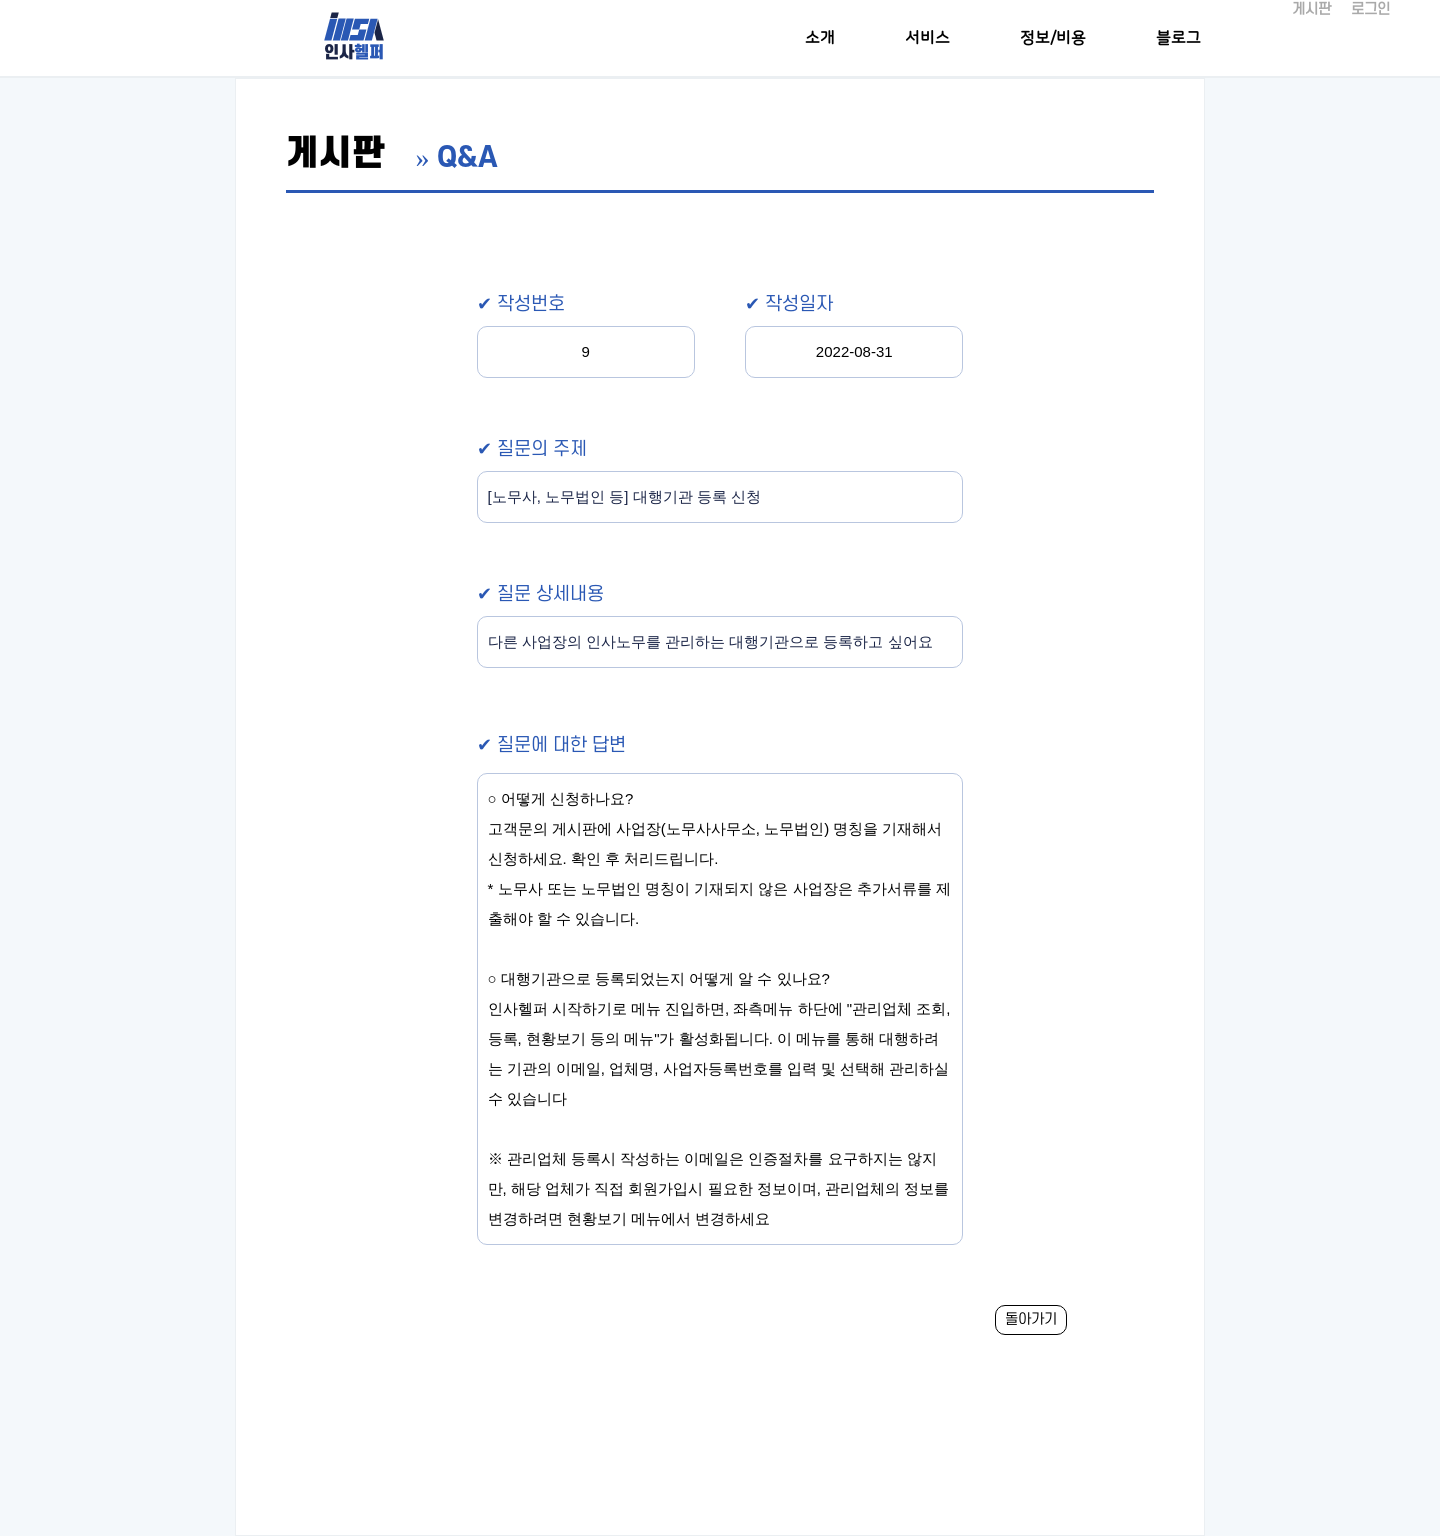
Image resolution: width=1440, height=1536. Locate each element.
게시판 (1311, 9)
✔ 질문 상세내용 (540, 594)
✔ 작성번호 (521, 304)
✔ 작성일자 (789, 304)
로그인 (1370, 9)
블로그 (1178, 38)
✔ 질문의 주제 (532, 449)
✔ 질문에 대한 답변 (551, 745)
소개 (820, 38)
